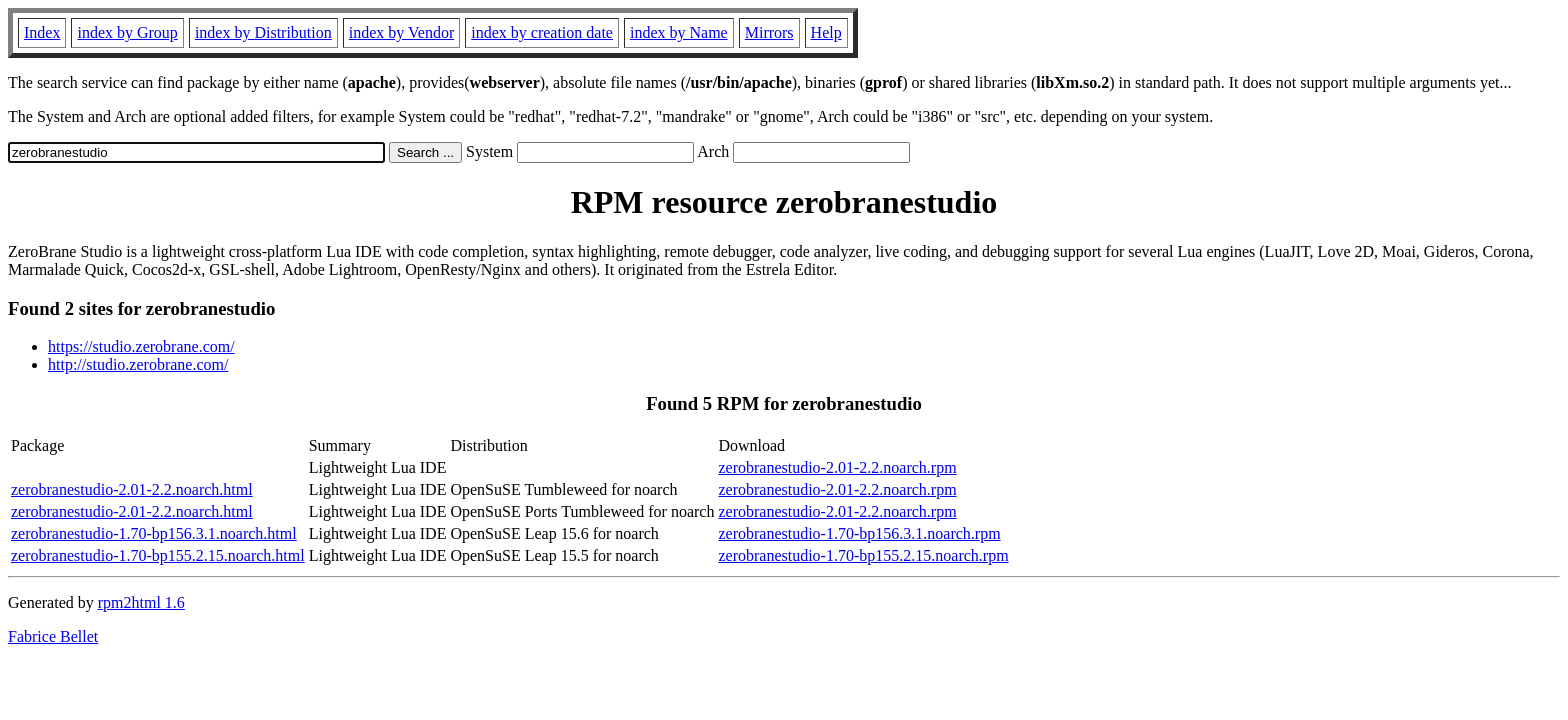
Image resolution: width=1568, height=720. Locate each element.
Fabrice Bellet (53, 636)
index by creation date (542, 32)
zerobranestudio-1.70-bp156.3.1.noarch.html (154, 533)
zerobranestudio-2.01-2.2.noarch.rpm (837, 467)
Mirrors (769, 32)
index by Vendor (401, 32)
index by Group (127, 32)
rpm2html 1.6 (141, 602)
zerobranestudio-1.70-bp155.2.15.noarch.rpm (863, 555)
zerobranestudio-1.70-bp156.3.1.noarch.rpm (859, 533)
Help (826, 32)
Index (42, 32)
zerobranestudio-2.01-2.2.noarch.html (132, 489)
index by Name (679, 32)
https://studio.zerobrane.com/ (141, 346)
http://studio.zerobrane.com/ (138, 364)
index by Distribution (263, 32)
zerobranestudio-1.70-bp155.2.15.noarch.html (158, 555)
